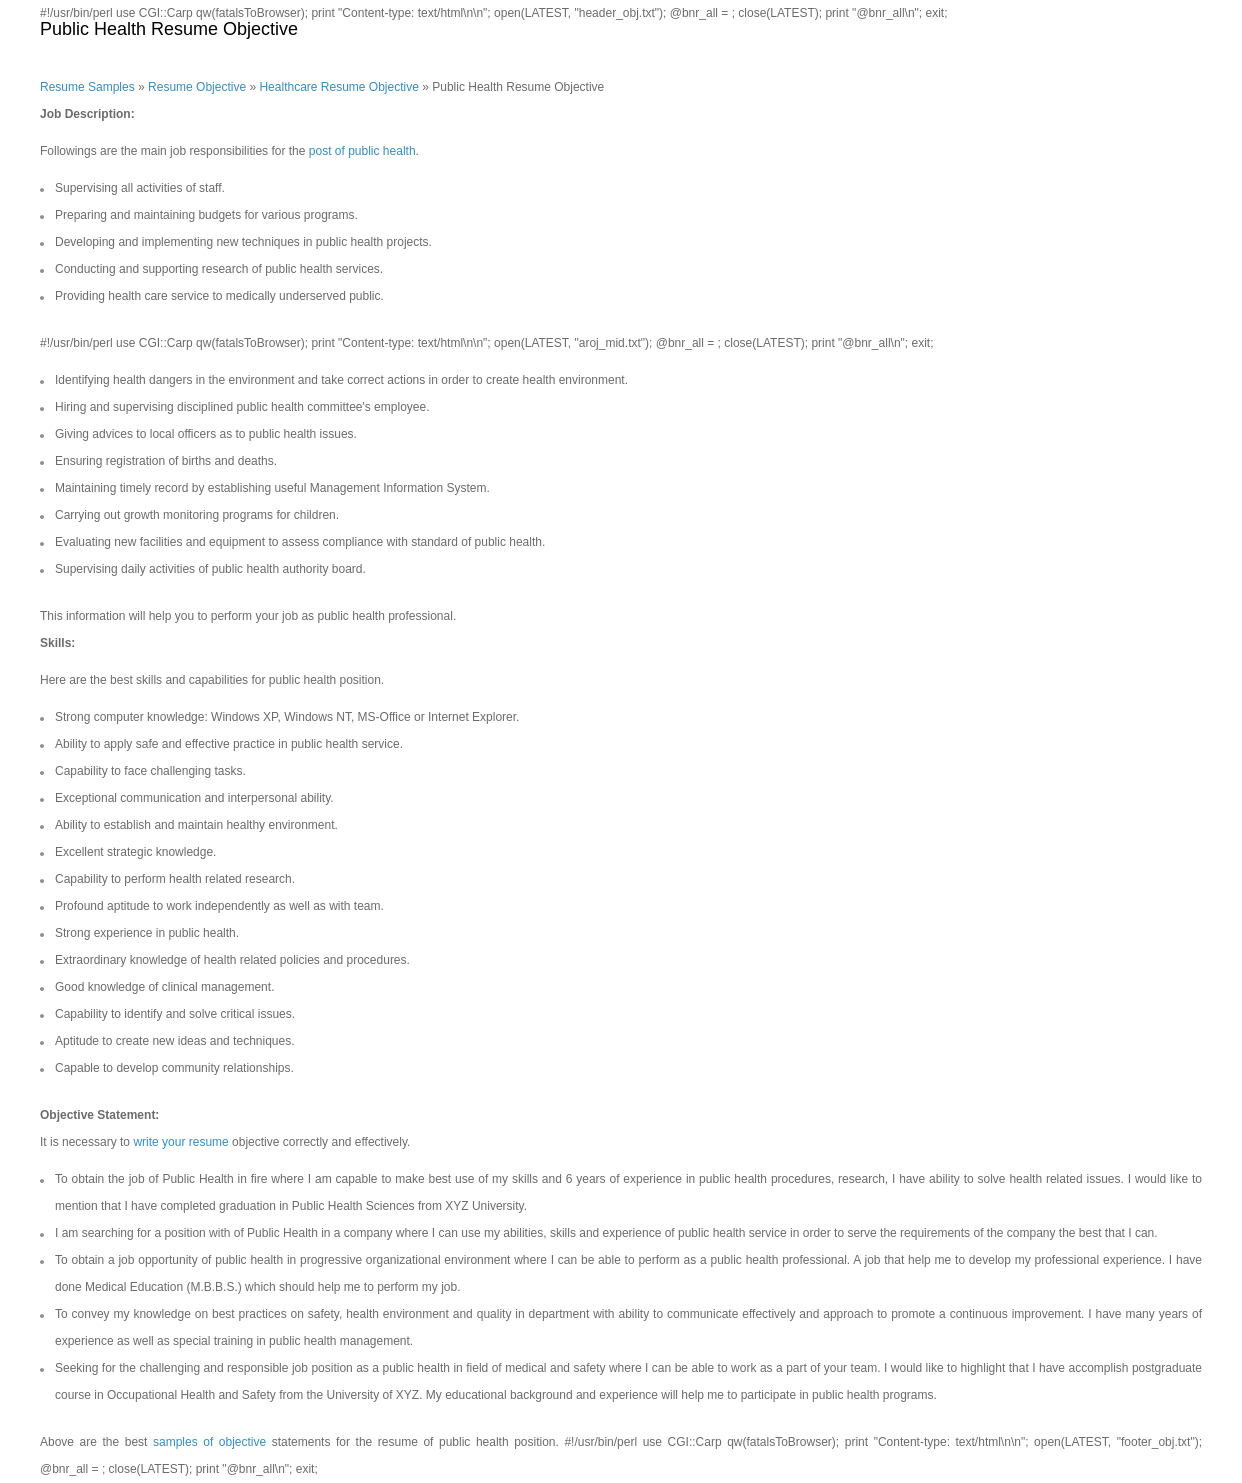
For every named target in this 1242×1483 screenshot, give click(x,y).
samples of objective (209, 1442)
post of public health (362, 151)
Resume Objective (197, 87)
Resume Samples (87, 87)
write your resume (180, 1142)
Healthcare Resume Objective (338, 87)
